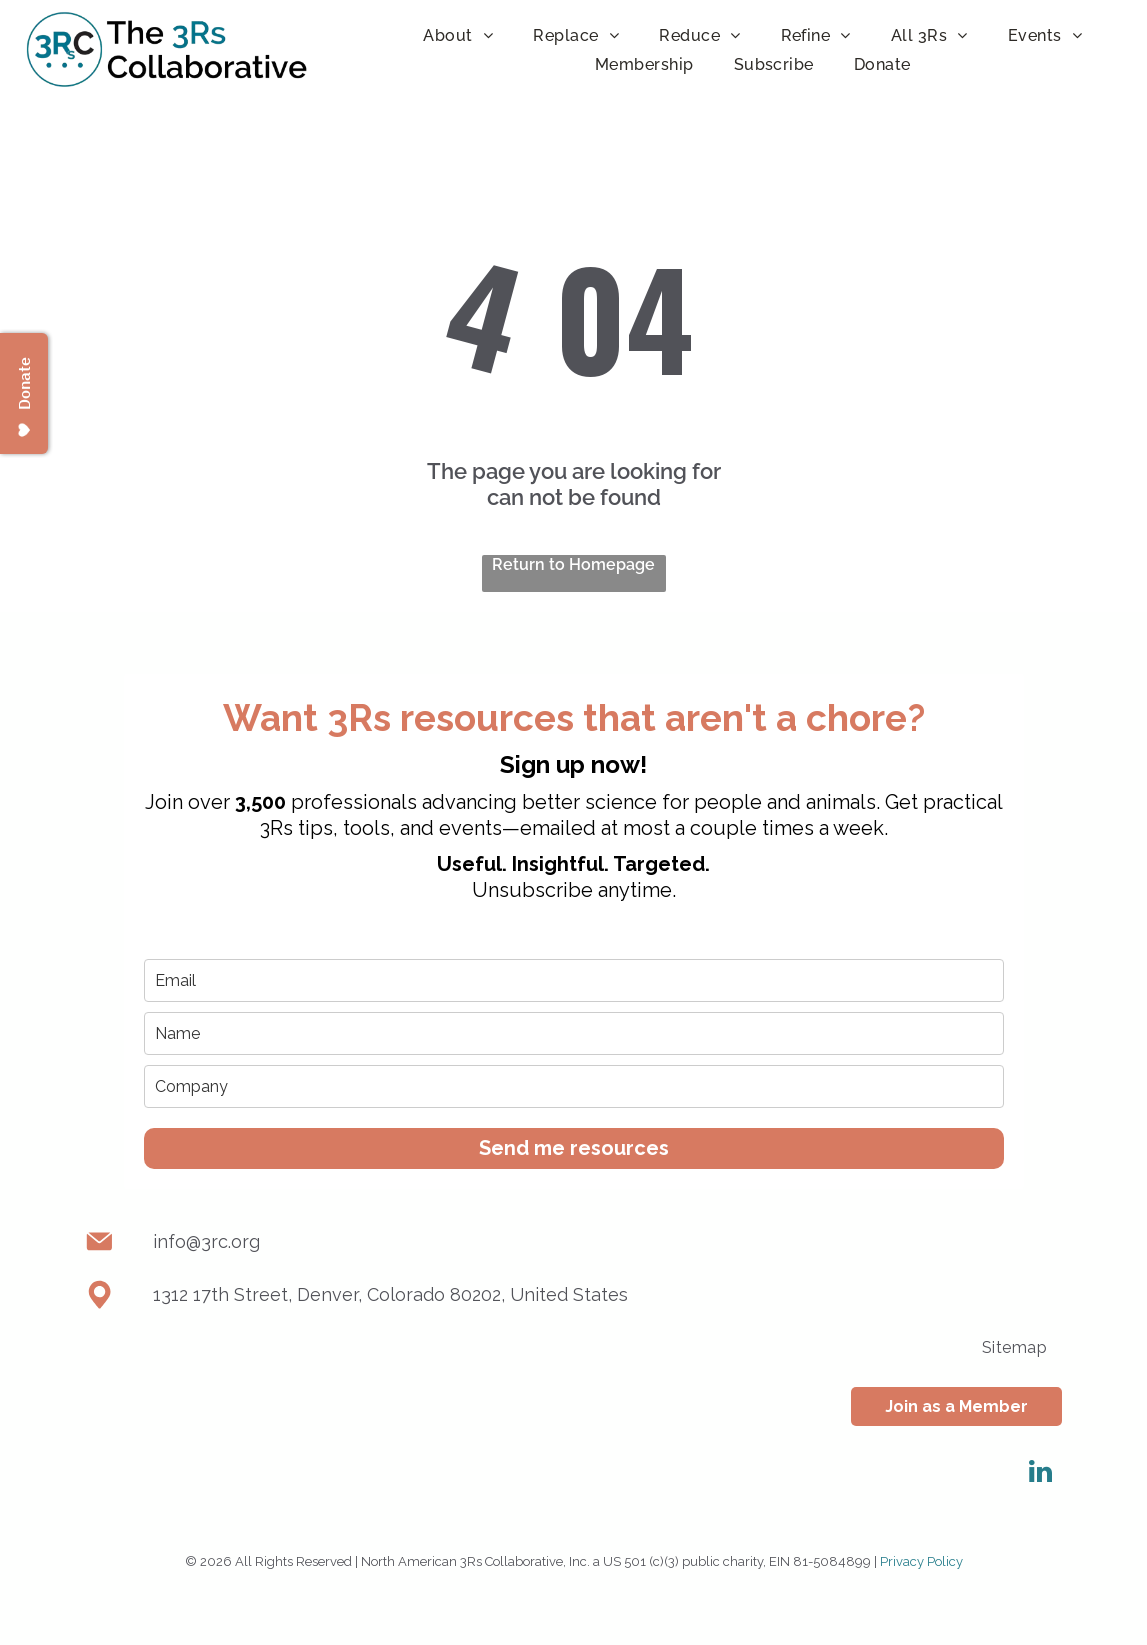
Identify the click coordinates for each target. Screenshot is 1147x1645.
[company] (574, 1086)
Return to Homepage (573, 564)
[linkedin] (1040, 1474)
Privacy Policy (921, 1561)
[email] (574, 980)
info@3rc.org (206, 1241)
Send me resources (574, 1148)
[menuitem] (458, 35)
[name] (574, 1033)
